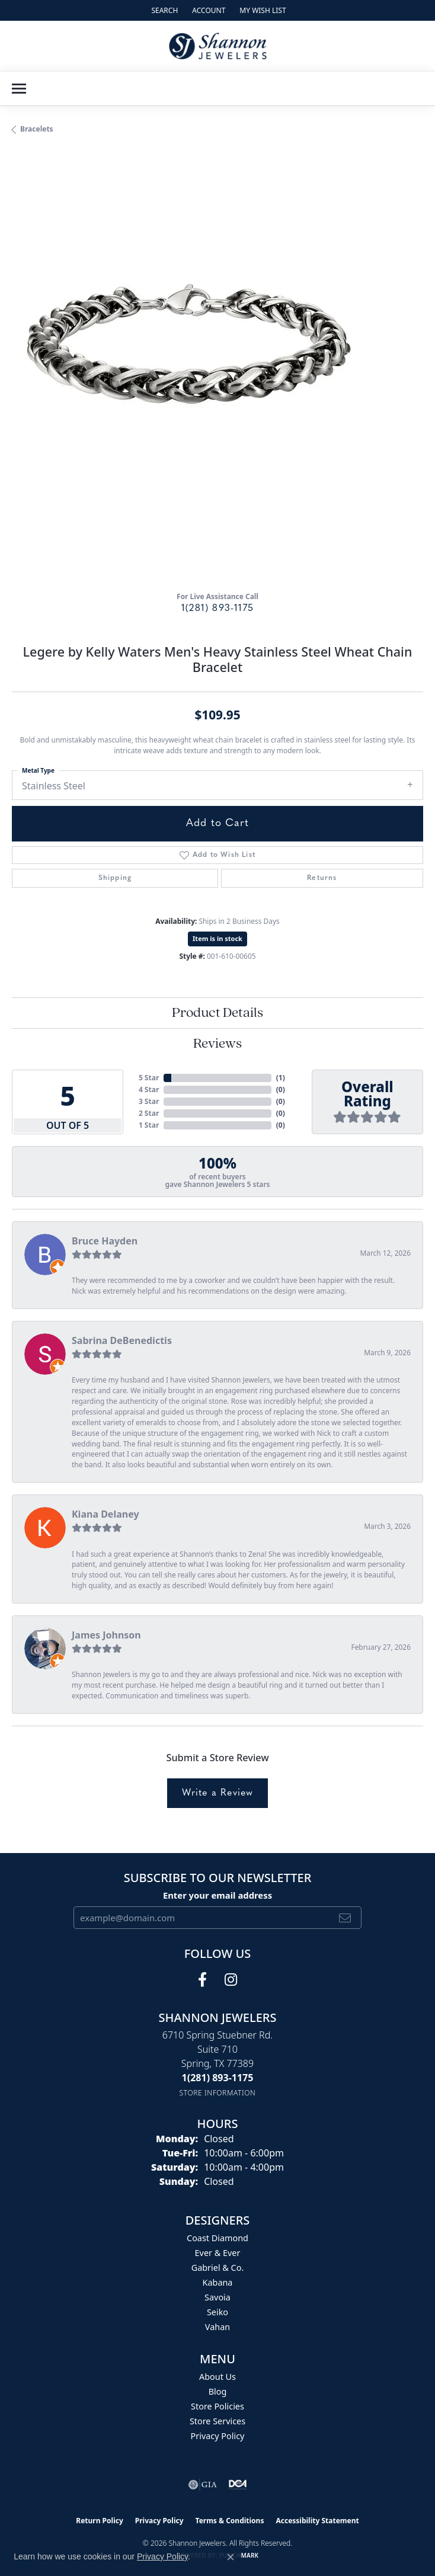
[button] (163, 10)
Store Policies (217, 2406)
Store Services (217, 2421)
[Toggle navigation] (19, 88)
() (280, 1078)
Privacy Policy (218, 2435)
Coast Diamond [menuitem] (217, 2238)
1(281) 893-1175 (217, 608)
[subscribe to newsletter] (345, 1917)
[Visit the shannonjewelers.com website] (238, 2485)
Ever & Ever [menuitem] (218, 2252)
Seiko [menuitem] (217, 2312)
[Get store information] (218, 2093)
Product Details (217, 1013)
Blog (218, 2391)
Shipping (115, 878)
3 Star (149, 1101)
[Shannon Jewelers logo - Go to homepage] (218, 46)
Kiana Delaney (105, 1514)
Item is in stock (217, 938)
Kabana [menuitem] (218, 2282)
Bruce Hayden (104, 1240)
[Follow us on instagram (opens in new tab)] (231, 1980)
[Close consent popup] (230, 2557)
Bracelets (36, 129)
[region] (217, 376)
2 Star (149, 1113)
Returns (322, 878)
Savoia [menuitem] (217, 2297)
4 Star (149, 1089)
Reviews (217, 1044)
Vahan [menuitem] (217, 2326)
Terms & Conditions (230, 2521)
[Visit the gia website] (202, 2485)
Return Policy (99, 2521)
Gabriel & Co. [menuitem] (217, 2267)
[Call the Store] (218, 2077)
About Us (217, 2376)
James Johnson (106, 1634)
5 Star (149, 1078)
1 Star (149, 1125)
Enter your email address (217, 1895)
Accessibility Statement (317, 2521)
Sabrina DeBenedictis (122, 1340)
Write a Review (218, 1793)
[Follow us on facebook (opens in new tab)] (202, 1980)
